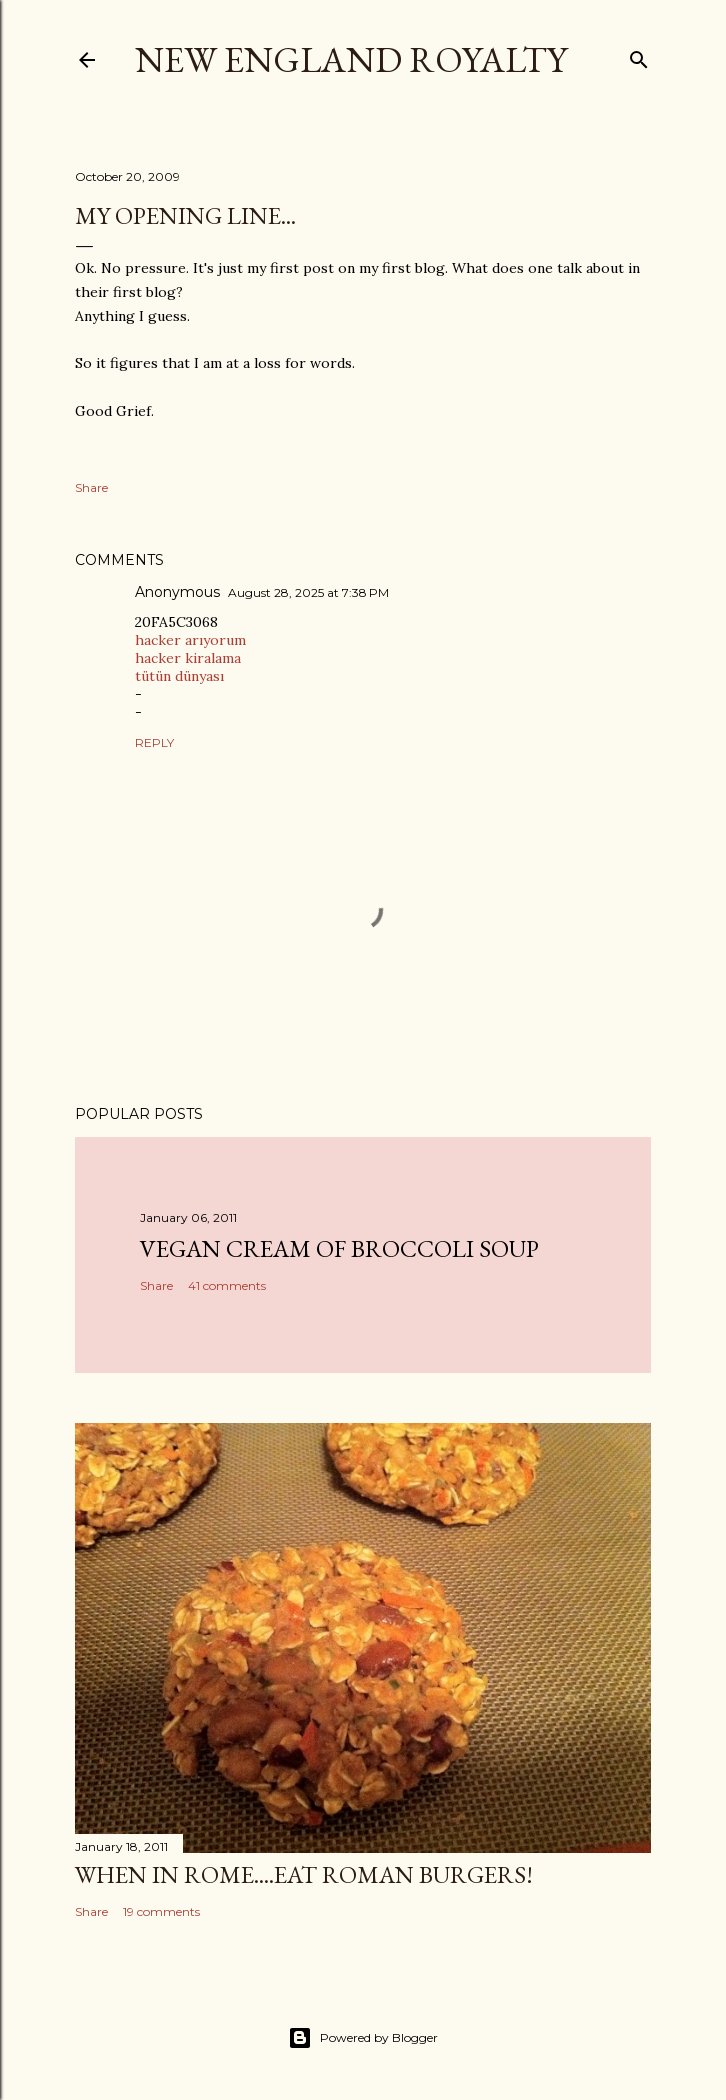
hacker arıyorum (190, 640)
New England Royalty (351, 59)
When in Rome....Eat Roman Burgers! (304, 1874)
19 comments (161, 1911)
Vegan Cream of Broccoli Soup (339, 1248)
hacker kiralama (188, 658)
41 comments (227, 1285)
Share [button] (91, 487)
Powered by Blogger (363, 2038)
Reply (154, 742)
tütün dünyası (179, 676)
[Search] (639, 55)
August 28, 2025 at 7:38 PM (308, 592)
